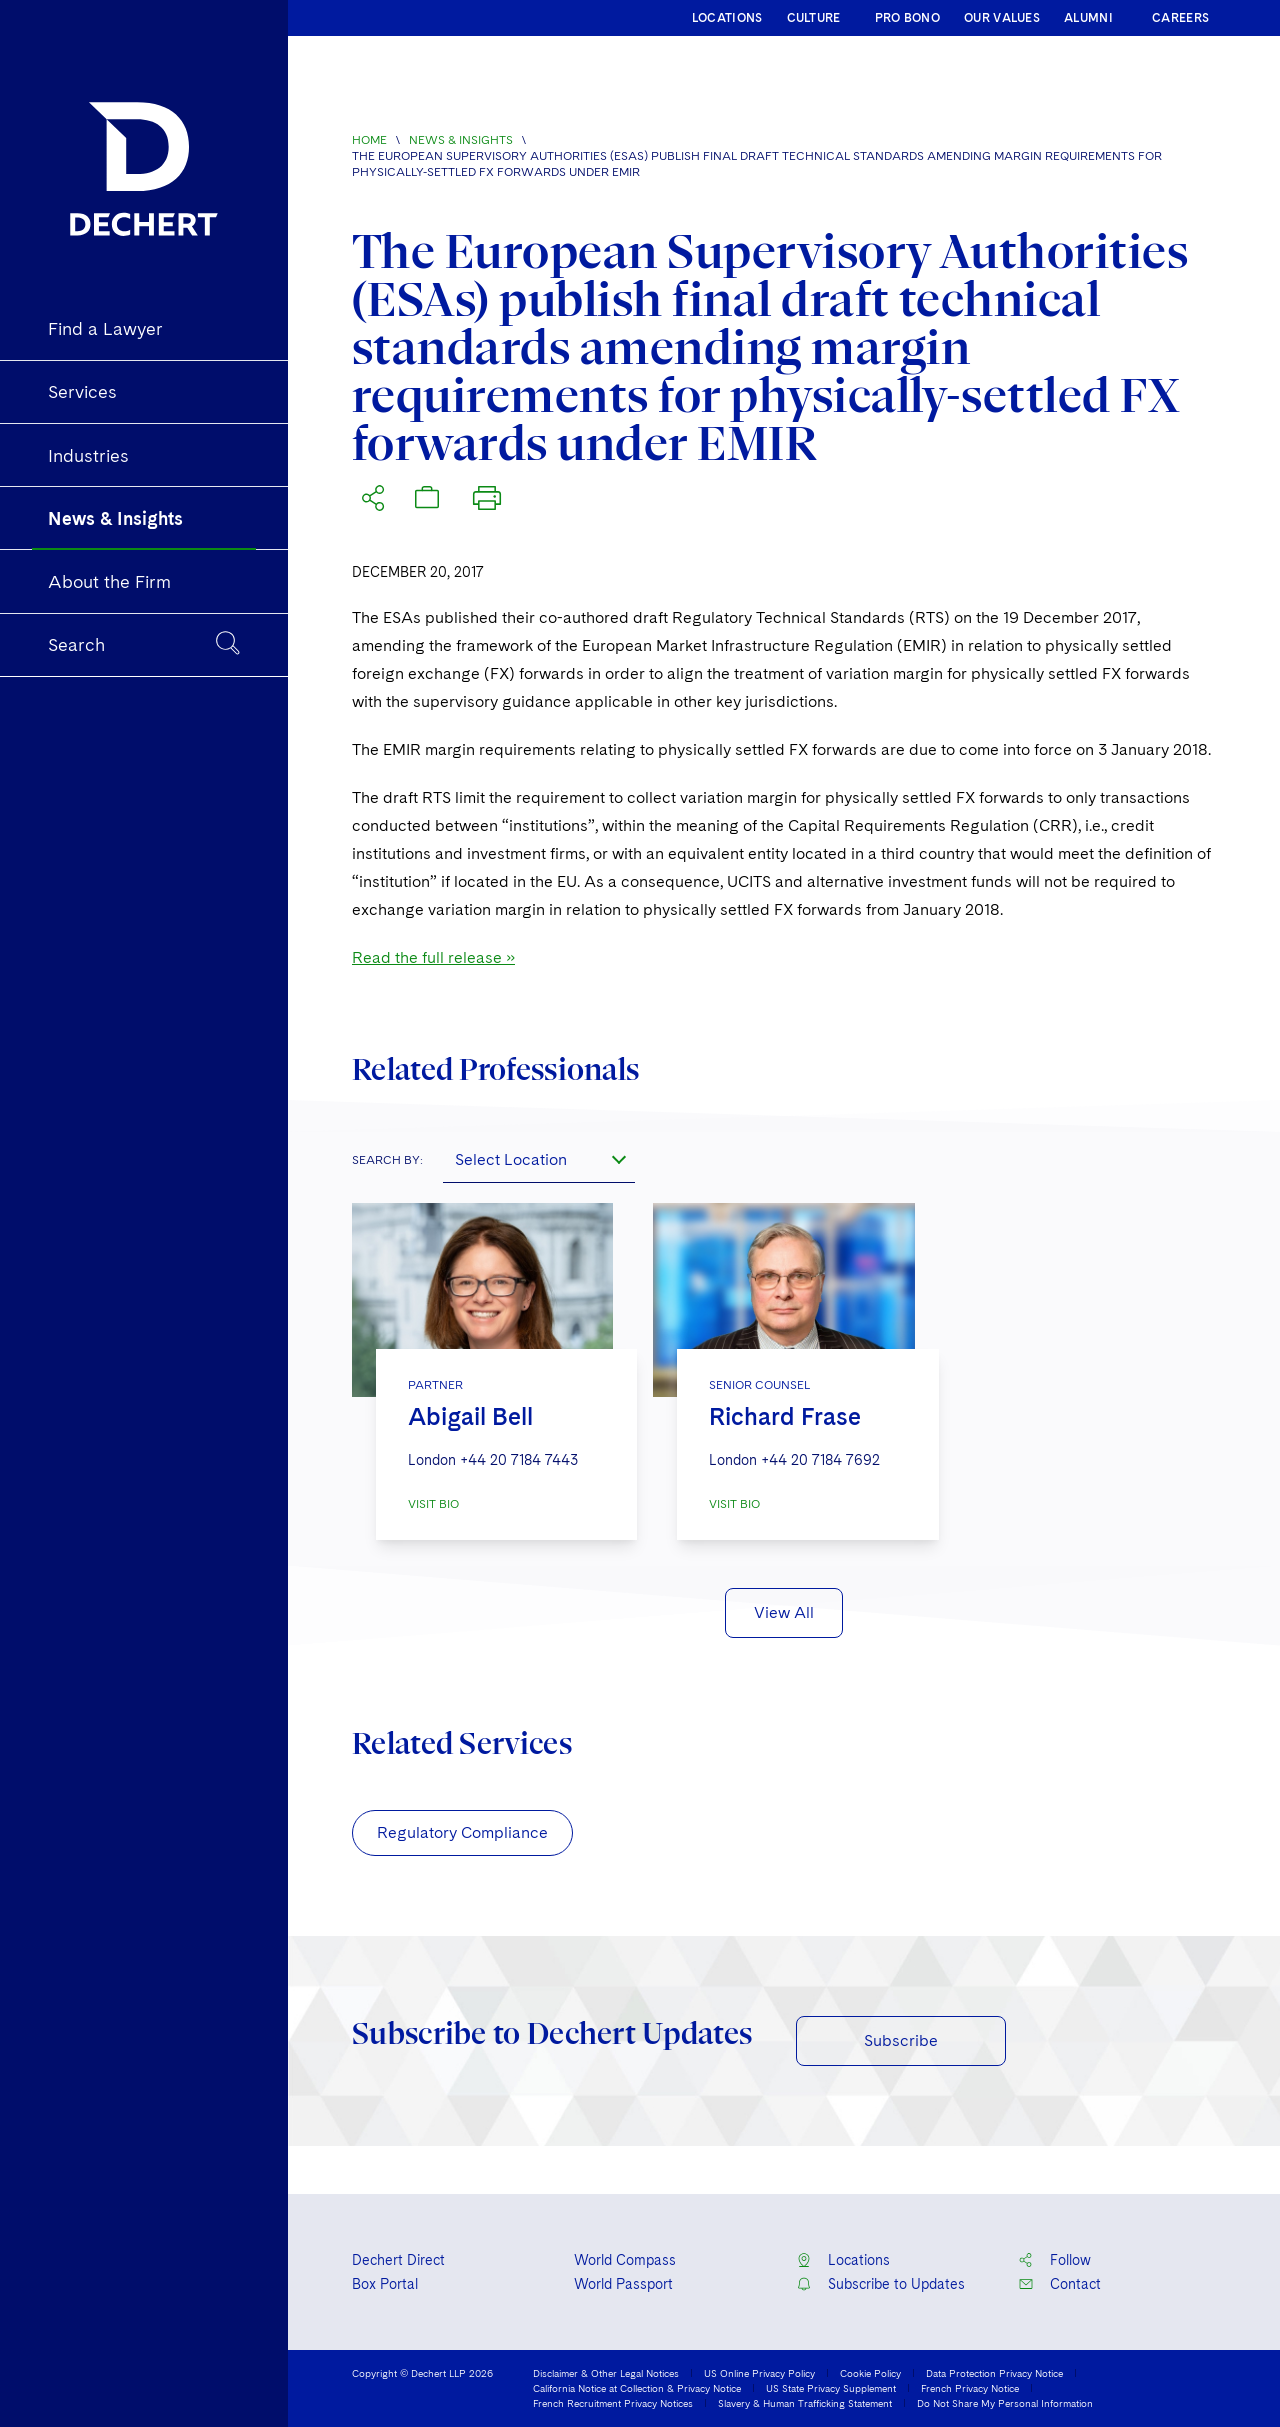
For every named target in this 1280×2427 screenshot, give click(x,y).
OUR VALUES (1002, 18)
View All (784, 1612)
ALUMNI (1088, 18)
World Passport (623, 2284)
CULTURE (814, 18)
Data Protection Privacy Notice (994, 2373)
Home (369, 140)
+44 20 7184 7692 (820, 1460)
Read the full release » (433, 957)
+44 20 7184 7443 (519, 1460)
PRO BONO (907, 18)
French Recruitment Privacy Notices (613, 2403)
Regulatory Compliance (462, 1832)
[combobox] (539, 1159)
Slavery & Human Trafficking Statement (805, 2403)
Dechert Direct (398, 2260)
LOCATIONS (727, 18)
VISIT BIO (433, 1504)
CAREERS (1180, 18)
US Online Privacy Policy (759, 2373)
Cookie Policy (870, 2373)
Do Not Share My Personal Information (1005, 2403)
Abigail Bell (470, 1416)
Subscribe (901, 2040)
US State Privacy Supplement (831, 2388)
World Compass (625, 2260)
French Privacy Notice (970, 2388)
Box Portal (385, 2284)
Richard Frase (785, 1416)
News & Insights (461, 140)
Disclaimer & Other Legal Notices (606, 2373)
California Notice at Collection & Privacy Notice (637, 2388)
